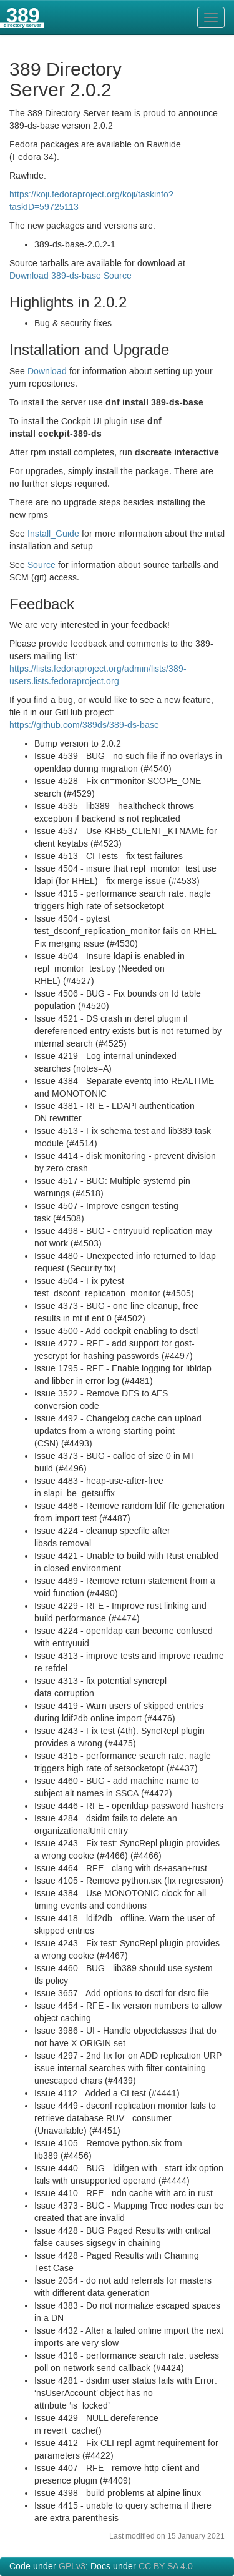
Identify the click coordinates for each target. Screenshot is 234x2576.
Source (41, 565)
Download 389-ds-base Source (70, 276)
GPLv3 (72, 2566)
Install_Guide (53, 534)
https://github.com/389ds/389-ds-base (84, 725)
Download (47, 371)
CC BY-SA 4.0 (166, 2566)
